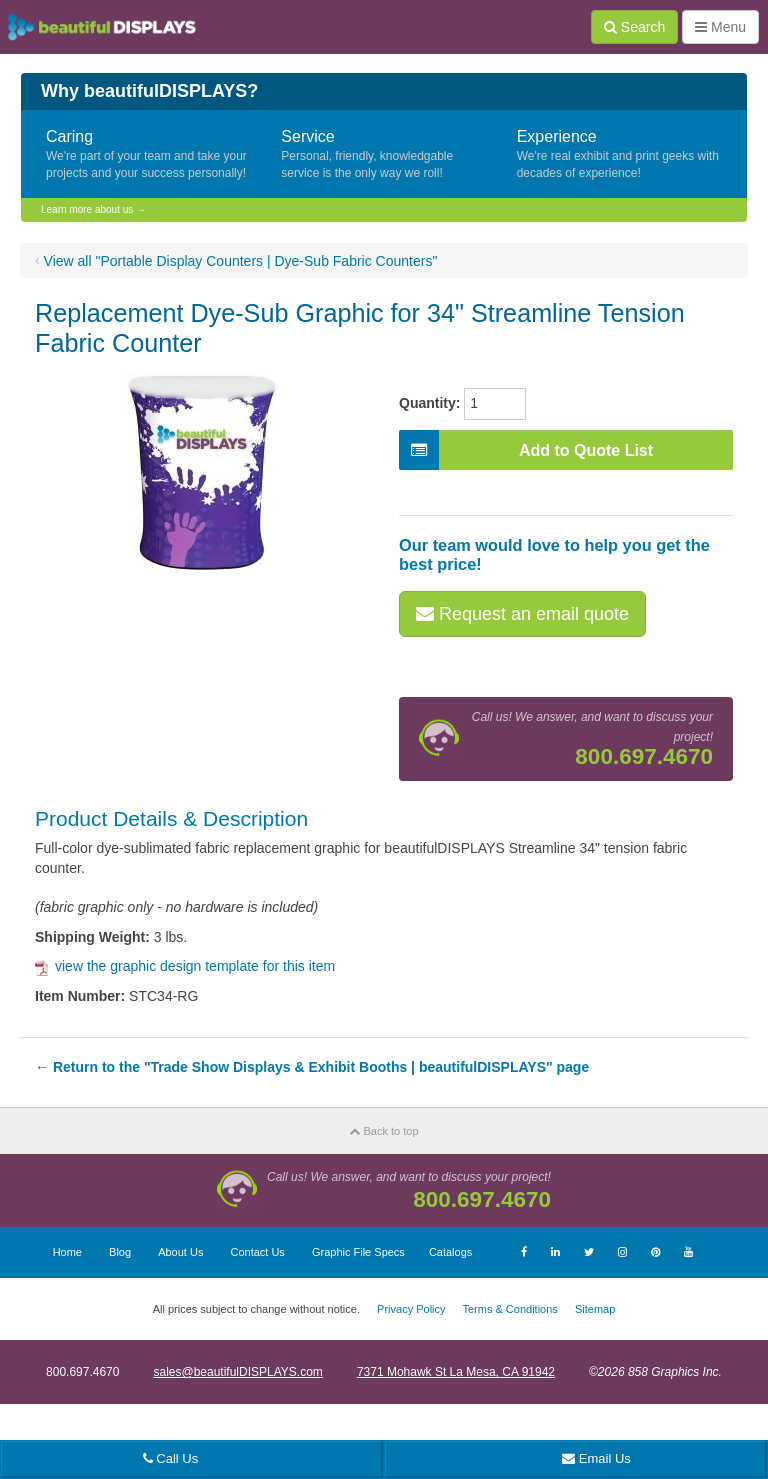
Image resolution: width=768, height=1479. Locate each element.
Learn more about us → (93, 209)
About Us (180, 1252)
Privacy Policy (411, 1309)
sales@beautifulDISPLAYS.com (237, 1372)
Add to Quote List (526, 450)
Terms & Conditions (509, 1309)
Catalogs (450, 1252)
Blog (120, 1252)
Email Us (596, 1458)
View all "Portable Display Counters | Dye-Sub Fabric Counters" (241, 261)
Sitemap (595, 1309)
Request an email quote (522, 614)
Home (67, 1252)
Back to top (383, 1131)
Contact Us (257, 1252)
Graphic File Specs (358, 1252)
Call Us (171, 1458)
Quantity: (429, 403)
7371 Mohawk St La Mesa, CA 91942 (456, 1372)
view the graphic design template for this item (185, 966)
